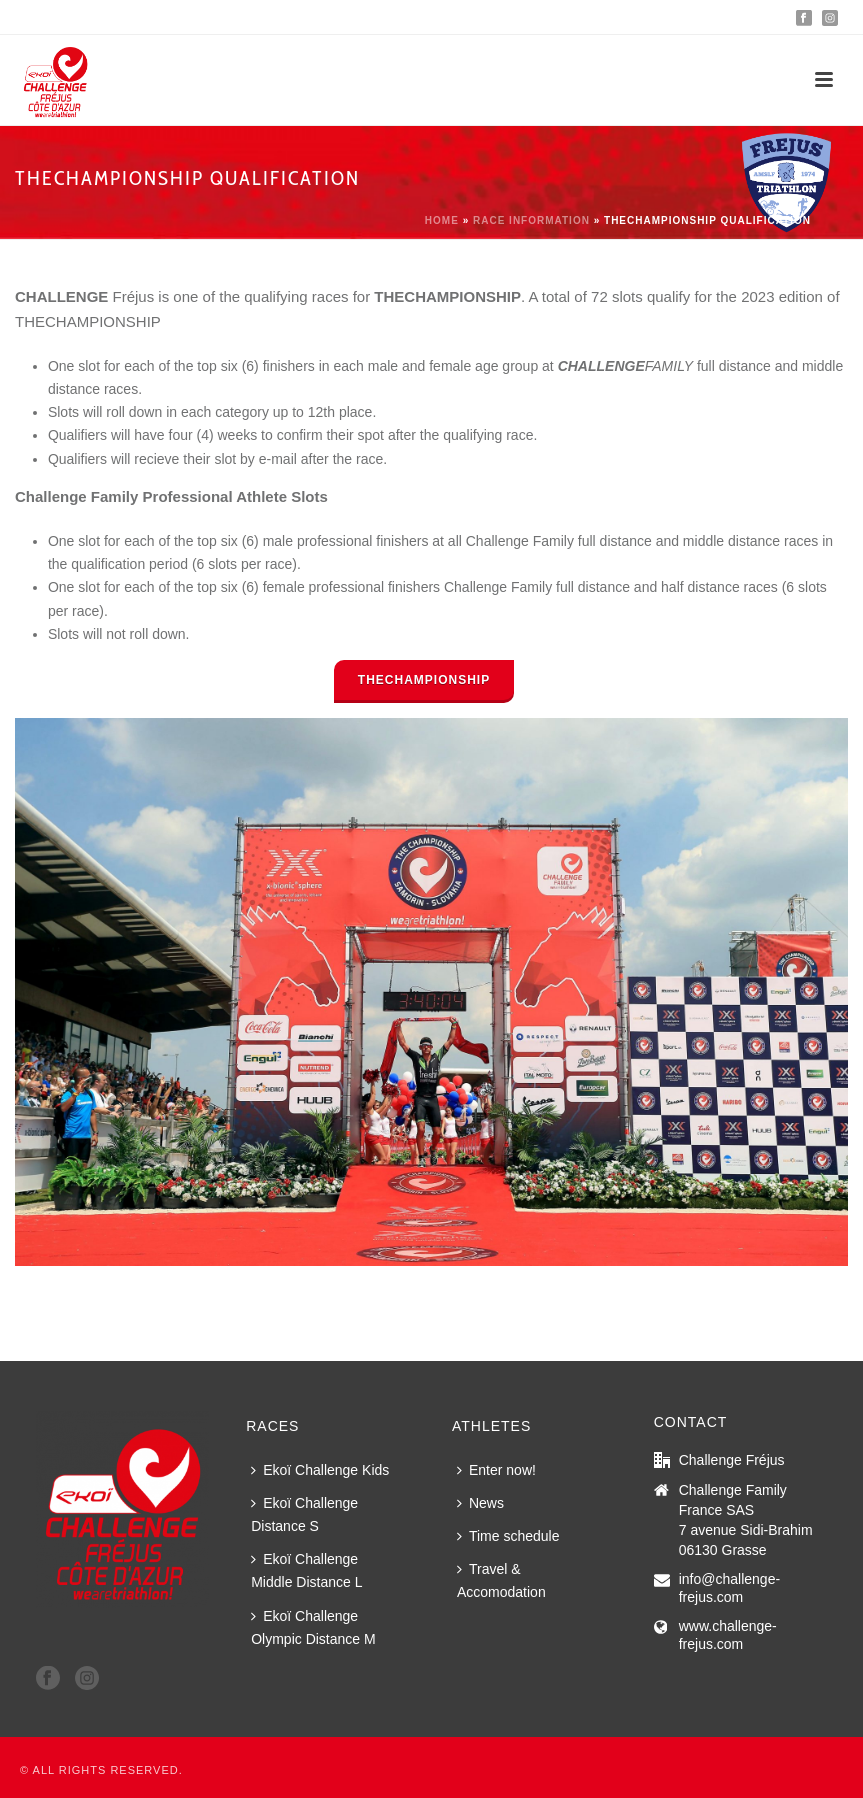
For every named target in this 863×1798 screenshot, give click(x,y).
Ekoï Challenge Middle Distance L (306, 1570)
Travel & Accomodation (501, 1580)
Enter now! (496, 1470)
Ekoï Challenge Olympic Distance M (313, 1627)
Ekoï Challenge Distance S (304, 1514)
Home (442, 220)
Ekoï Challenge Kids (320, 1470)
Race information (531, 220)
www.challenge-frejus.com (728, 1635)
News (480, 1503)
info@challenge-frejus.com (729, 1588)
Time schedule (508, 1536)
